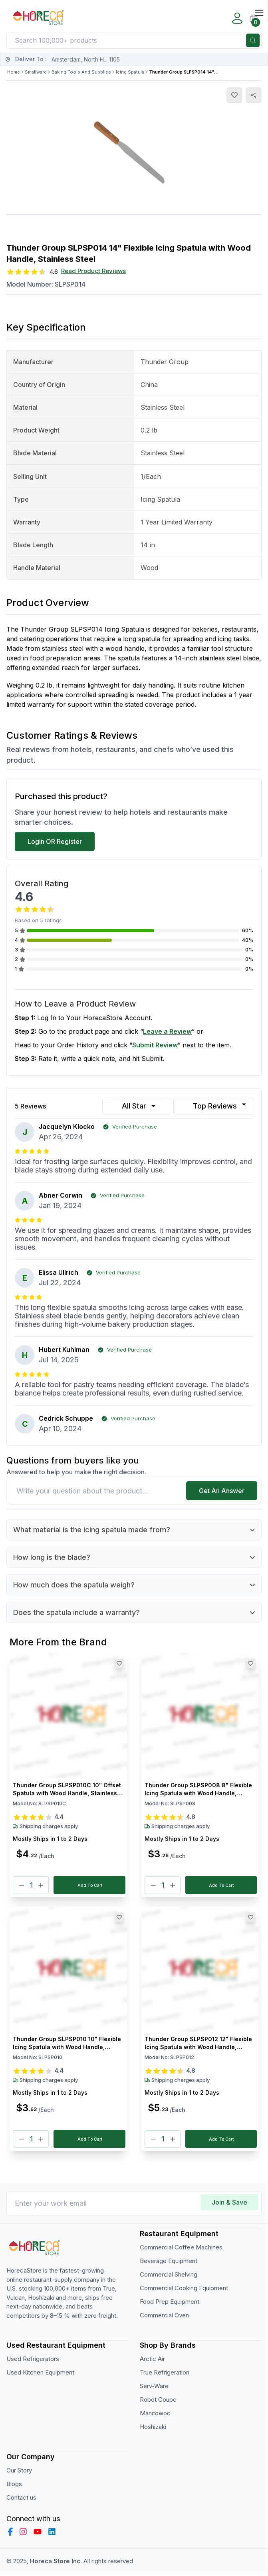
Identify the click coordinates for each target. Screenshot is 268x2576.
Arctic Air (152, 2361)
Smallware (36, 72)
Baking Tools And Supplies (81, 72)
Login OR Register (55, 841)
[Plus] (40, 1886)
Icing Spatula (130, 72)
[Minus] (21, 1886)
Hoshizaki (153, 2429)
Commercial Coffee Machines (181, 2249)
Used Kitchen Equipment (40, 2375)
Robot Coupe (158, 2402)
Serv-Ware (154, 2388)
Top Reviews (220, 1105)
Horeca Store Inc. (56, 2563)
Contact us (21, 2500)
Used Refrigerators (32, 2361)
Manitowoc (155, 2415)
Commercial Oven (164, 2317)
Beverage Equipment (168, 2263)
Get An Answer (221, 1491)
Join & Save (229, 2205)
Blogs (14, 2486)
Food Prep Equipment (169, 2304)
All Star (139, 1106)
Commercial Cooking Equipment (184, 2290)
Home (13, 72)
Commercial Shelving (168, 2277)
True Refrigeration (164, 2375)
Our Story (19, 2472)
